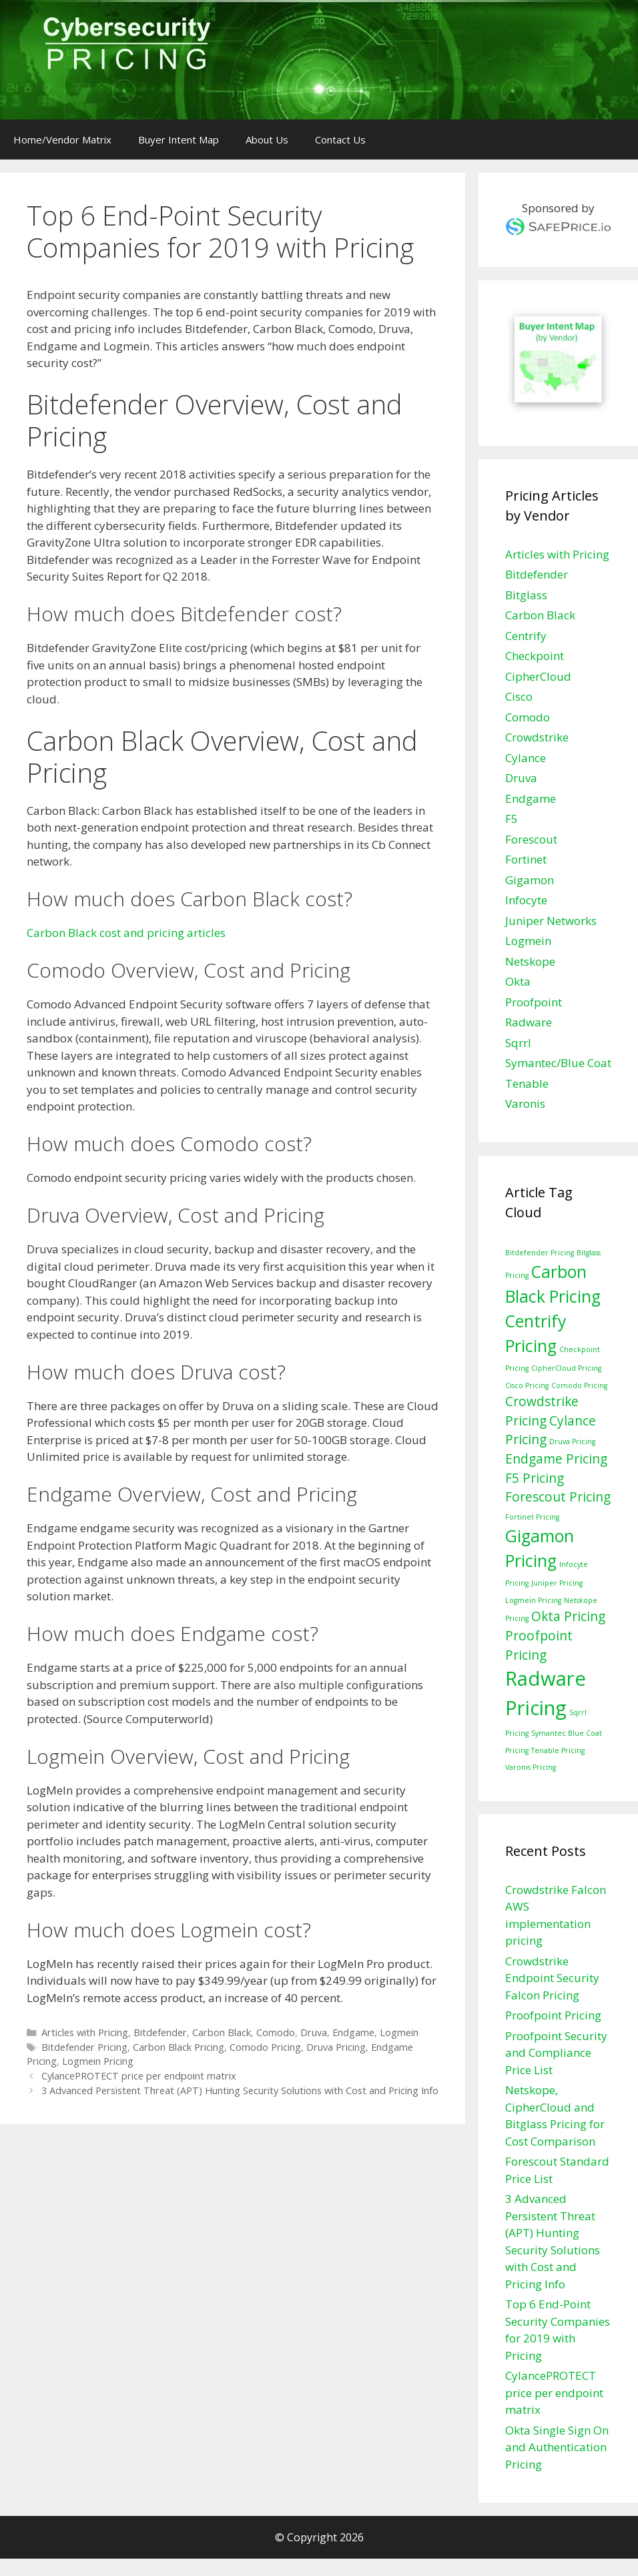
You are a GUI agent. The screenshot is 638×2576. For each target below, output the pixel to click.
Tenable (527, 1083)
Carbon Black (221, 2032)
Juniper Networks (551, 920)
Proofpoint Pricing (553, 2015)
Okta (518, 981)
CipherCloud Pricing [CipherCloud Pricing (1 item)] (566, 1368)
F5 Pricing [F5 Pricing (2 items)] (534, 1478)
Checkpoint (534, 655)
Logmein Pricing (97, 2061)
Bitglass (526, 595)
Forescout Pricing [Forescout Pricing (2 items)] (558, 1497)
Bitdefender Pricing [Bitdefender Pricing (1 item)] (539, 1252)
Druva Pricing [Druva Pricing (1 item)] (572, 1441)
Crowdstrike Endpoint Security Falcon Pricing (552, 1978)
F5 (511, 818)
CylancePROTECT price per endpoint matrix (138, 2075)
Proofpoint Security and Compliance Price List (556, 2052)
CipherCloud (538, 676)
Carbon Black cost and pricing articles (126, 932)
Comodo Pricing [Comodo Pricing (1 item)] (579, 1385)
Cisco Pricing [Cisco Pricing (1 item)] (527, 1385)
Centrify (526, 635)
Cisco (519, 696)
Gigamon (529, 880)
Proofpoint (533, 1002)
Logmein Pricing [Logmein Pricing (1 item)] (533, 1600)
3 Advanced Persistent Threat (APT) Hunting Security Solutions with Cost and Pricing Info (239, 2090)
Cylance (525, 757)
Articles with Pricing (84, 2032)
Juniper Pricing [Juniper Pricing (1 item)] (557, 1583)
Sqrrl (518, 1042)
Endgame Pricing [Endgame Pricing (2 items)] (556, 1459)
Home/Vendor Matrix (62, 139)
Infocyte (526, 900)
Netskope (530, 961)
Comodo (275, 2032)
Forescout (531, 839)
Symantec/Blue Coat (558, 1062)
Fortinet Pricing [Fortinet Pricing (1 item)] (532, 1517)
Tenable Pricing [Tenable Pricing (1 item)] (558, 1750)
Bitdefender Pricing (84, 2047)
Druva (313, 2032)
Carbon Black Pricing (178, 2047)
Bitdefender (160, 2032)
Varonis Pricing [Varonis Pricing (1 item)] (530, 1767)
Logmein (399, 2032)
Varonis (525, 1103)
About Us (267, 139)
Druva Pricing (336, 2047)
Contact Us (340, 139)
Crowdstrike (537, 737)
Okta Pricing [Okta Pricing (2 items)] (568, 1616)
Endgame (353, 2032)
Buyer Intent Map (178, 139)
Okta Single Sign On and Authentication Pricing (557, 2447)
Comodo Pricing (265, 2047)
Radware (528, 1022)
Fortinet (526, 859)
